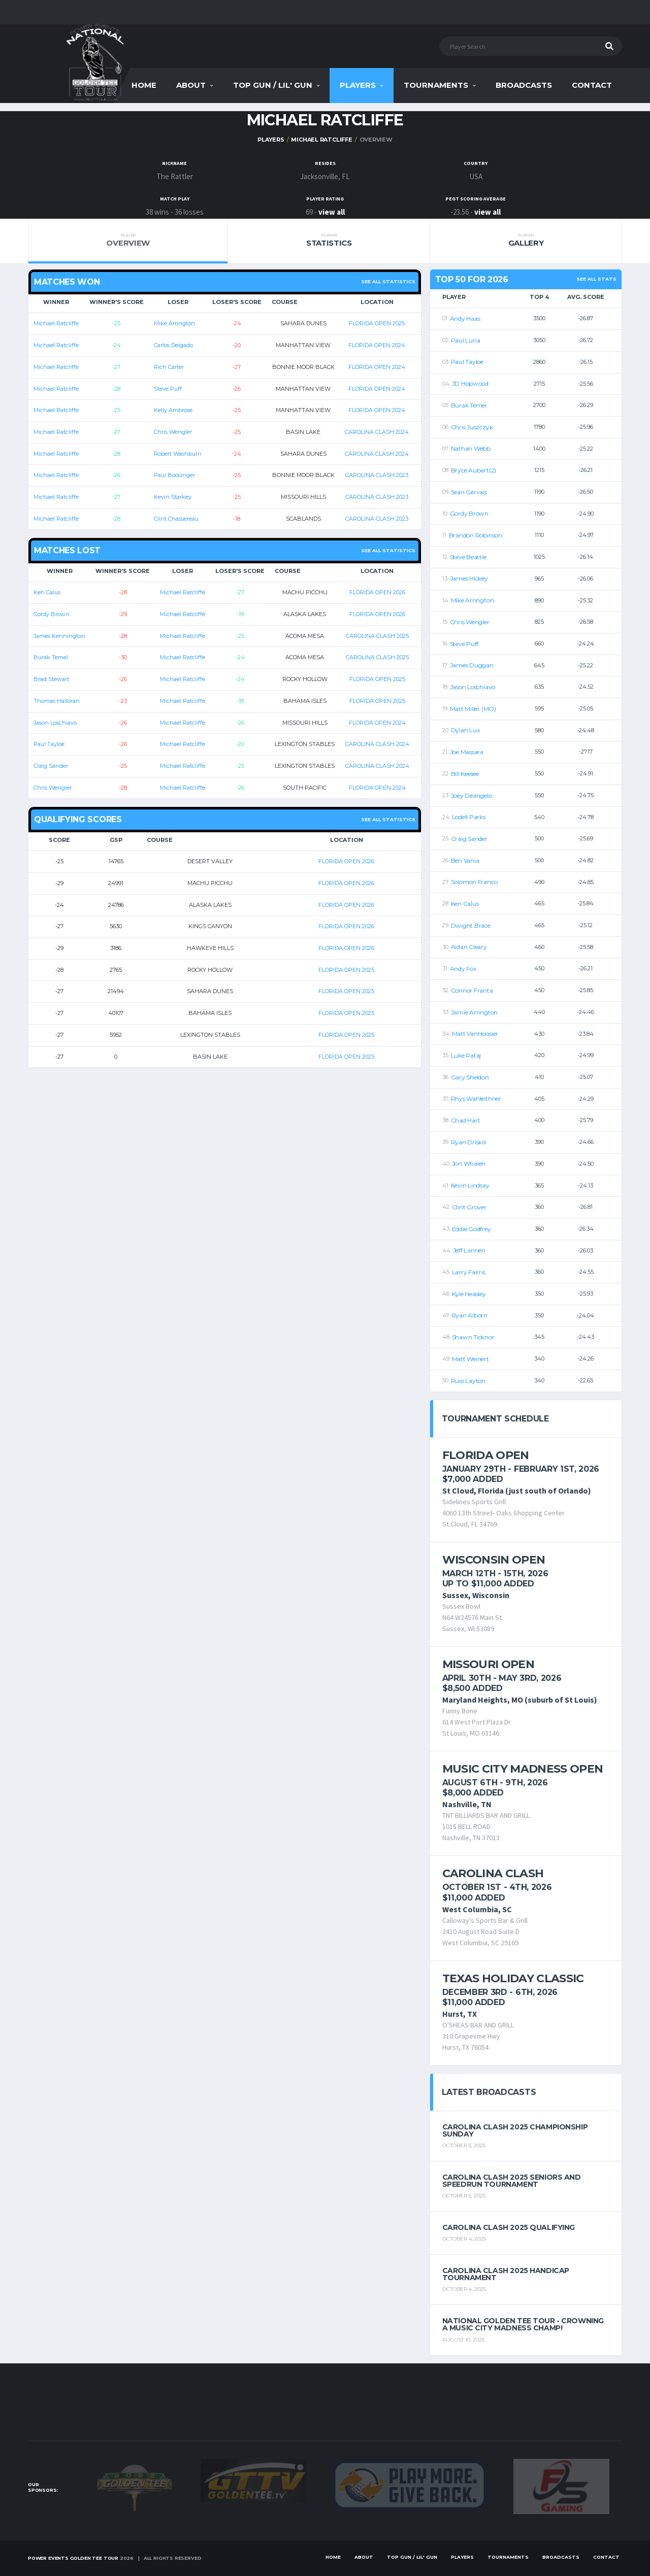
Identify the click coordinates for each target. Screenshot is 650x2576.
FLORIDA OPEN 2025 (377, 323)
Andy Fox (463, 968)
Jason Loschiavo (55, 722)
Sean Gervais (469, 492)
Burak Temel (51, 657)
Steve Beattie (468, 557)
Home (144, 85)
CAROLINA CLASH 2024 (377, 431)
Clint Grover (469, 1207)
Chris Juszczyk (472, 427)
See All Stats (596, 279)
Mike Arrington (174, 323)
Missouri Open (488, 1664)
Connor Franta (472, 990)
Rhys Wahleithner (476, 1098)
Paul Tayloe (49, 744)
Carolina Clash (493, 1873)
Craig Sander (51, 765)
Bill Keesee (465, 773)
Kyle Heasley (469, 1294)
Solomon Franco (474, 882)
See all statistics (388, 281)
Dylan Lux (465, 730)
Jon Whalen (469, 1163)
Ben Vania (465, 860)
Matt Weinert (470, 1359)
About (191, 85)
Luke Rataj (466, 1055)
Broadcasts (524, 85)
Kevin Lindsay (470, 1185)
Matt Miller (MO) (473, 709)
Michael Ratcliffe (321, 139)
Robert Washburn (178, 453)
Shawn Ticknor (473, 1337)
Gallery (525, 240)
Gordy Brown (52, 614)
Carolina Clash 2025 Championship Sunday (515, 2130)
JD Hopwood (470, 383)
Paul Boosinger (174, 475)
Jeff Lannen (469, 1250)
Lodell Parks (468, 817)
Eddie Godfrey (471, 1229)
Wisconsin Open (493, 1560)
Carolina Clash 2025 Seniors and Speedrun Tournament (511, 2181)
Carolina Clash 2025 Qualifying (508, 2227)
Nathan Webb (471, 448)
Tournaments (436, 85)
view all (331, 212)
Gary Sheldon (470, 1077)
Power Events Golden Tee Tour (73, 2558)
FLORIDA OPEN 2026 (377, 592)
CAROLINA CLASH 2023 (376, 475)
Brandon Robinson (475, 535)
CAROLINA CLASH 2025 (377, 635)
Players (358, 85)
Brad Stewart (51, 679)
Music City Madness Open (522, 1769)
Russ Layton (468, 1380)
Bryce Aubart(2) (473, 470)
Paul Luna (465, 340)
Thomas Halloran (57, 700)
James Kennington (59, 635)
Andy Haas (465, 318)
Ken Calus (47, 592)
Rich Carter (169, 366)
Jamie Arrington (474, 1012)
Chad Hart (465, 1120)
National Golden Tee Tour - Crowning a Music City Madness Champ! (523, 2324)
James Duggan (472, 665)
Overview (128, 240)
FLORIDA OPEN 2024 (376, 345)
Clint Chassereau (176, 518)
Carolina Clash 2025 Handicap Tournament (505, 2274)
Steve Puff (168, 388)
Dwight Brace (471, 925)
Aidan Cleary (469, 947)
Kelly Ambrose (173, 410)
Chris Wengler (173, 431)
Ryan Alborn (469, 1315)
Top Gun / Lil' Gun (272, 85)
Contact (592, 85)
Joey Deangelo (471, 795)
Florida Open (485, 1455)
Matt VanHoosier (475, 1033)
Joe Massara (466, 752)
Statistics (328, 240)
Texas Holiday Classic (513, 1978)
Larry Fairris (468, 1272)
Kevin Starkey (172, 496)
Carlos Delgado (173, 345)
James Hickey (469, 578)
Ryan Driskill (468, 1142)
